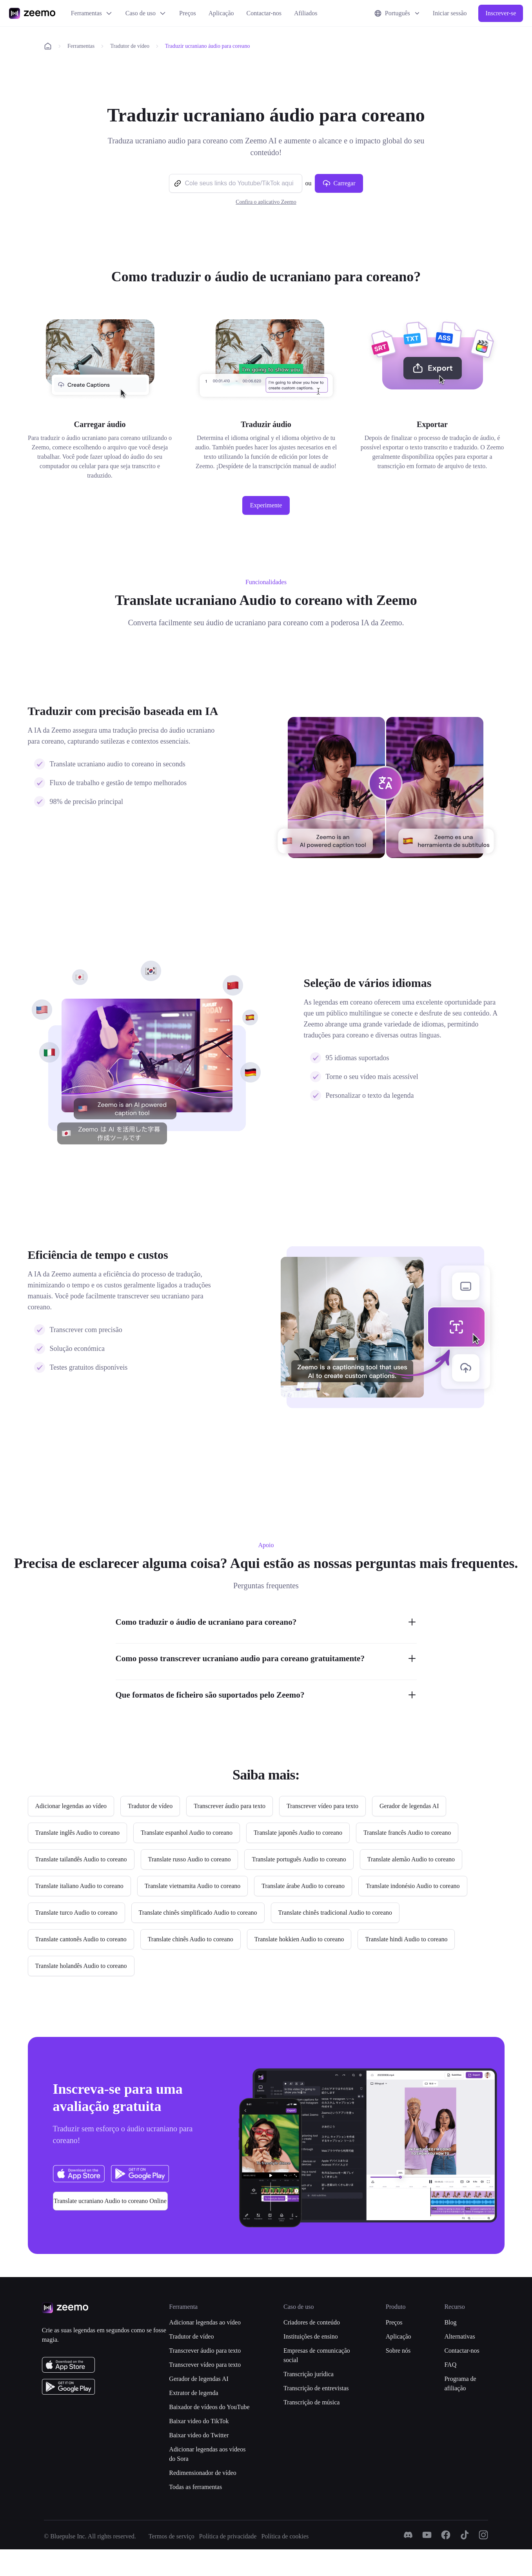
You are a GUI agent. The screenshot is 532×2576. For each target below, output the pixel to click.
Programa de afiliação (460, 2383)
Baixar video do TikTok (199, 2421)
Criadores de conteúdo (311, 2322)
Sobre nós (398, 2350)
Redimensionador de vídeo (202, 2472)
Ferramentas (92, 13)
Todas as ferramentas (195, 2487)
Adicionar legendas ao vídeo (205, 2322)
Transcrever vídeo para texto (205, 2364)
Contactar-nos (264, 13)
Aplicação (221, 13)
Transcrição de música (311, 2402)
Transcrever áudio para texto (205, 2350)
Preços (187, 13)
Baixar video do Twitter (199, 2435)
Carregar (339, 183)
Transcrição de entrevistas (316, 2388)
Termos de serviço (171, 2536)
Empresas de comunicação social (316, 2355)
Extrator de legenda (193, 2393)
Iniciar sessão (450, 13)
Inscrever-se (500, 13)
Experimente (266, 505)
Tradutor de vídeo (129, 46)
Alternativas (459, 2336)
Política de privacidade (228, 2536)
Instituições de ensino (310, 2336)
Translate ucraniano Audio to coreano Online (110, 2201)
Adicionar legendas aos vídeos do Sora (207, 2454)
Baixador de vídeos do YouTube (209, 2407)
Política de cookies (285, 2536)
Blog (450, 2322)
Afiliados (306, 13)
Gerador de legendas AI (199, 2378)
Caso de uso (146, 13)
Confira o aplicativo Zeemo (266, 202)
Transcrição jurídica (308, 2374)
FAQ (450, 2364)
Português (397, 13)
